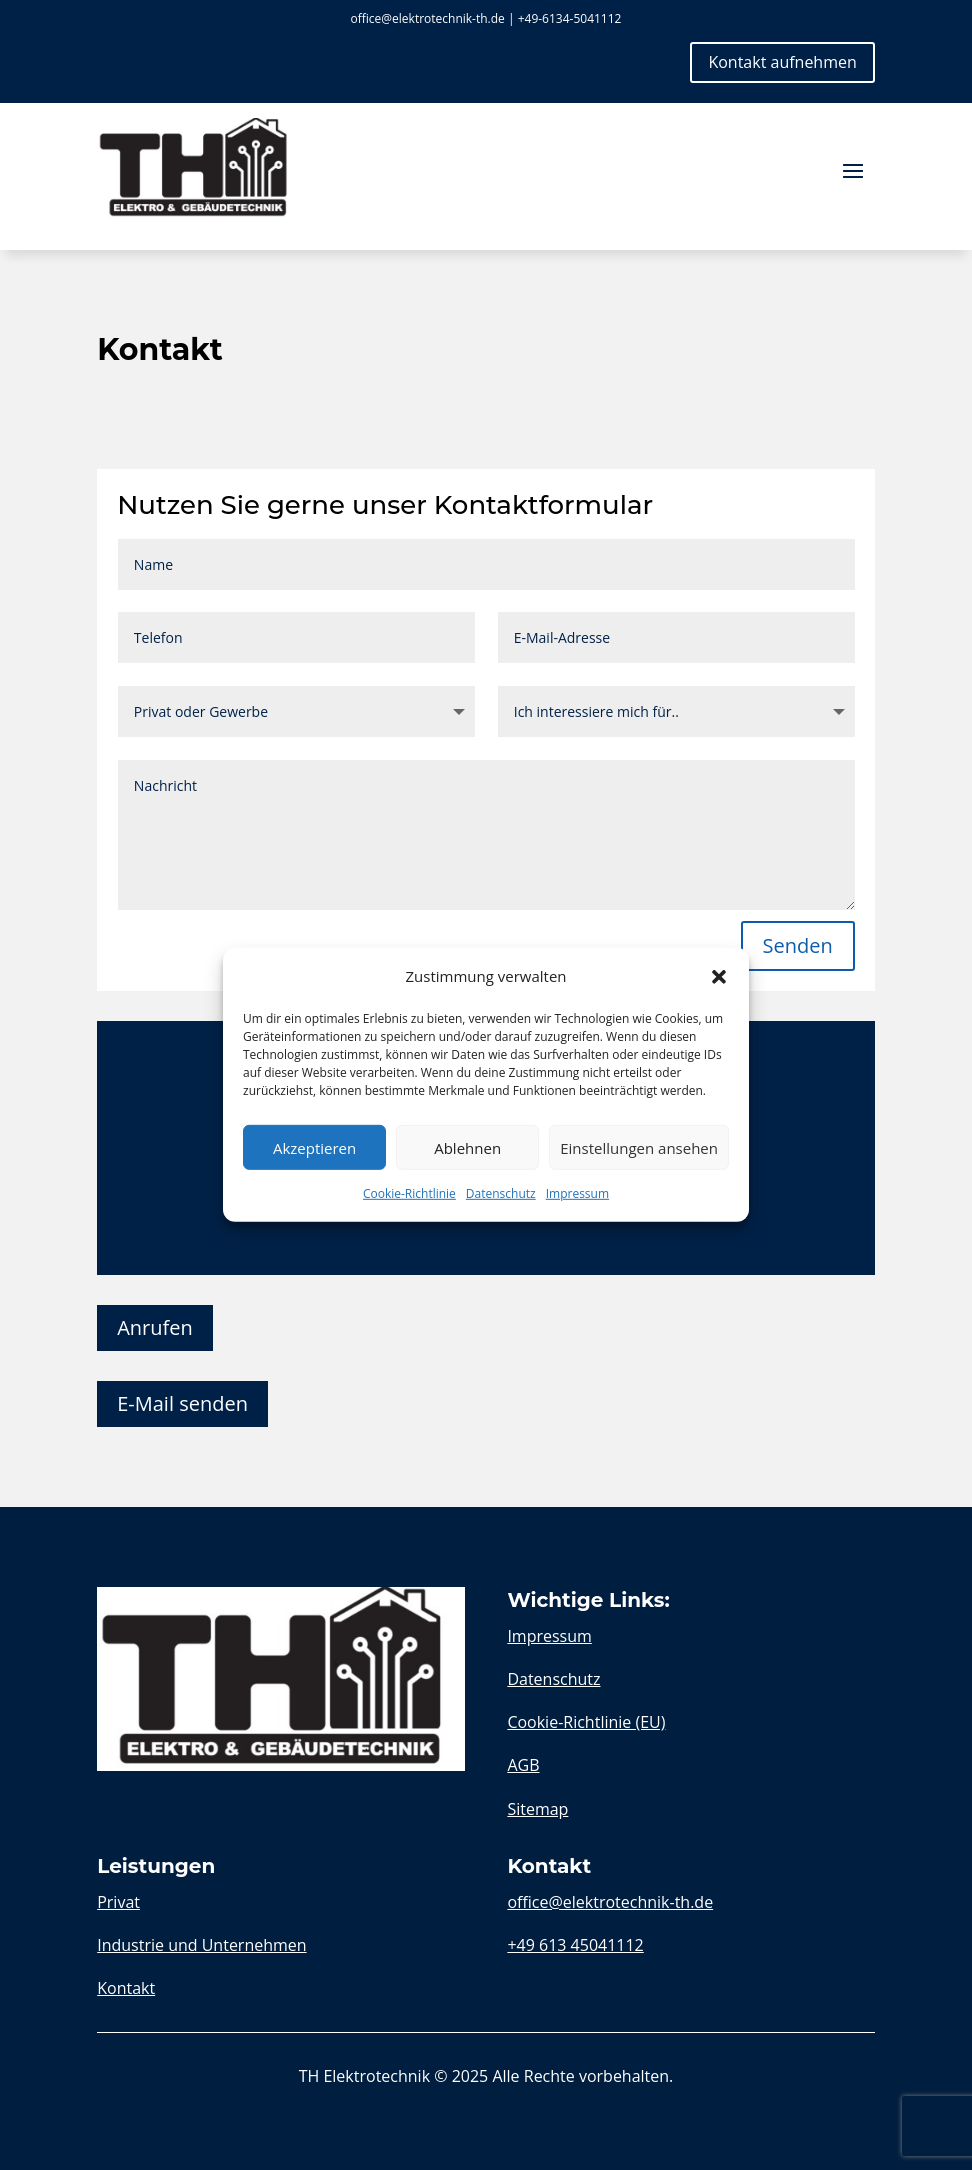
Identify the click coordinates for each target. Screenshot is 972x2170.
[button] (719, 976)
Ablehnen (467, 1148)
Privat (118, 1902)
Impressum (577, 1193)
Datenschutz (501, 1193)
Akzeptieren (314, 1148)
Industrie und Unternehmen (201, 1945)
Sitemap (537, 1809)
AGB (523, 1765)
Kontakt (126, 1988)
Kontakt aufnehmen (782, 62)
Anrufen (155, 1327)
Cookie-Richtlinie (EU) (586, 1722)
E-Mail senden (182, 1403)
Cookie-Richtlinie (409, 1193)
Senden (798, 945)
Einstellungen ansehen (639, 1148)
